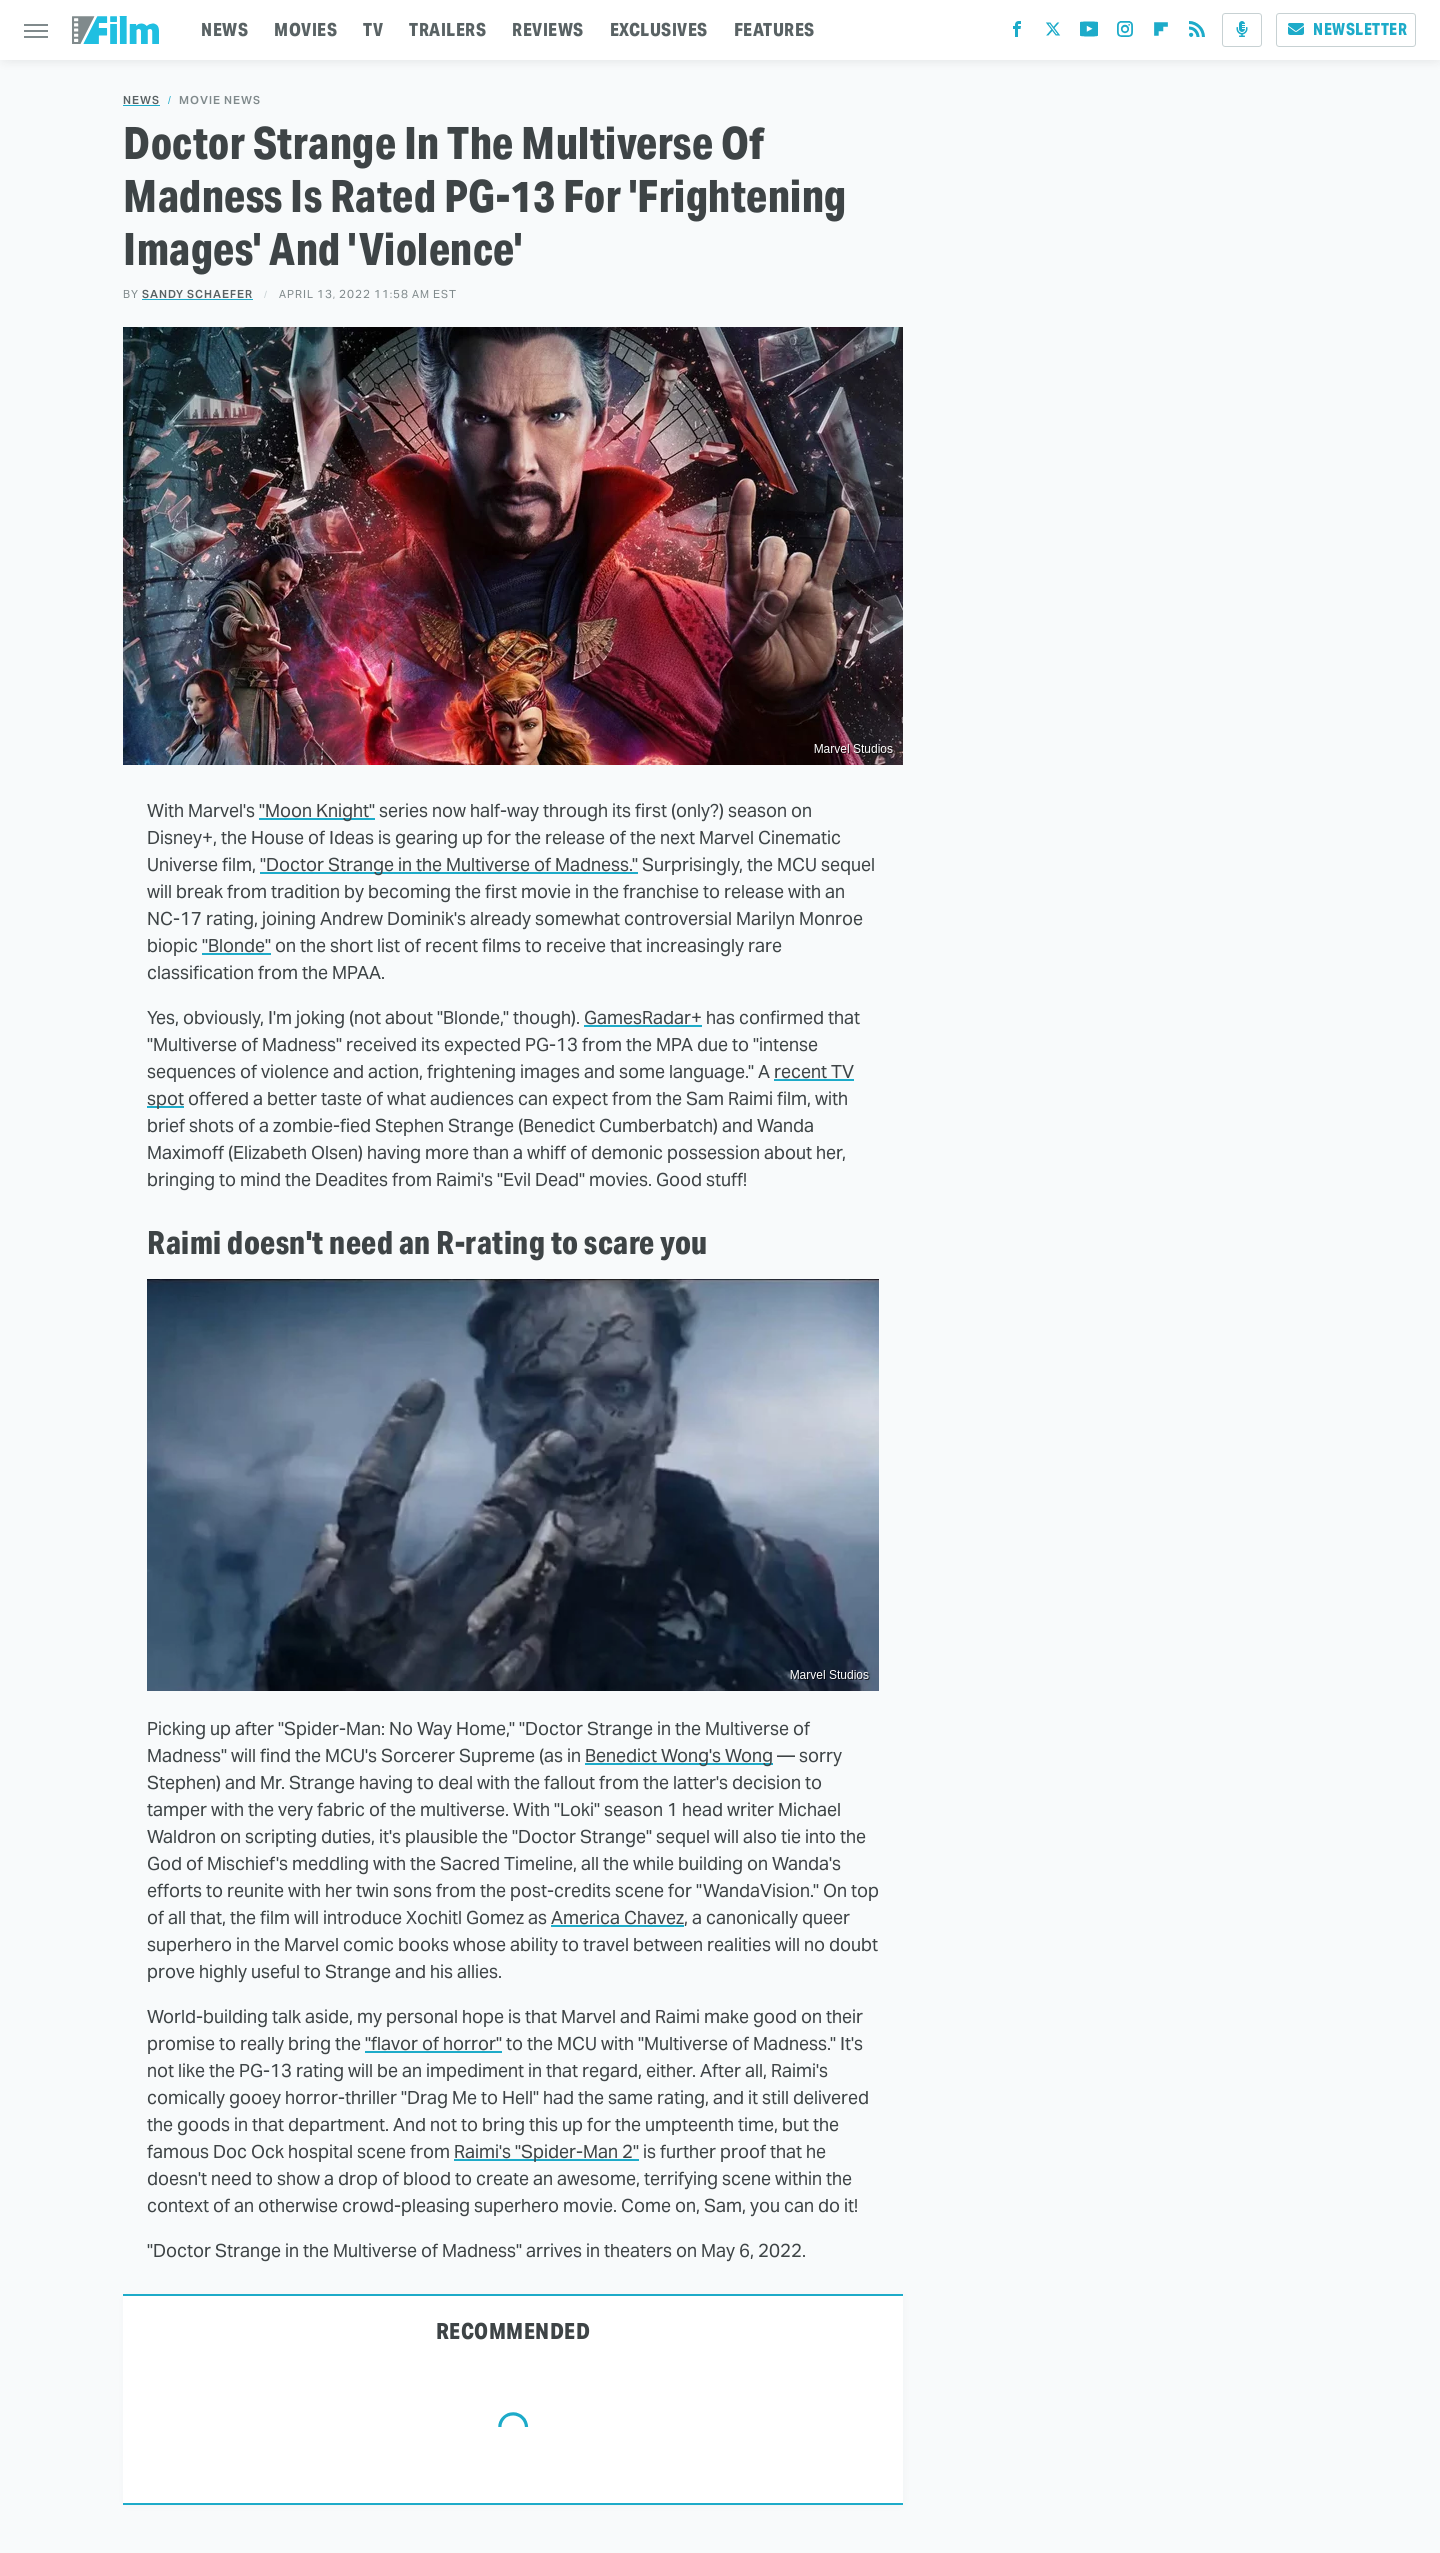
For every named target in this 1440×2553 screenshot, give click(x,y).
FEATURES (774, 29)
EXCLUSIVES (659, 29)
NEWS (224, 29)
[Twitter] (1053, 33)
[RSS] (1197, 33)
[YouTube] (1089, 33)
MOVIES (305, 29)
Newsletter (1346, 29)
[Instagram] (1125, 33)
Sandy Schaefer (197, 294)
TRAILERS (447, 29)
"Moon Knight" (317, 810)
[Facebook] (1017, 33)
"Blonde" (236, 945)
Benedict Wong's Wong (679, 1755)
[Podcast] (1242, 30)
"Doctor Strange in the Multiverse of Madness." (449, 864)
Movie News (220, 100)
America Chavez (617, 1917)
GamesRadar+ (643, 1017)
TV (373, 29)
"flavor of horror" (433, 2043)
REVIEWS (548, 29)
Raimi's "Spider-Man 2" (546, 2151)
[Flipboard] (1161, 33)
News (141, 100)
